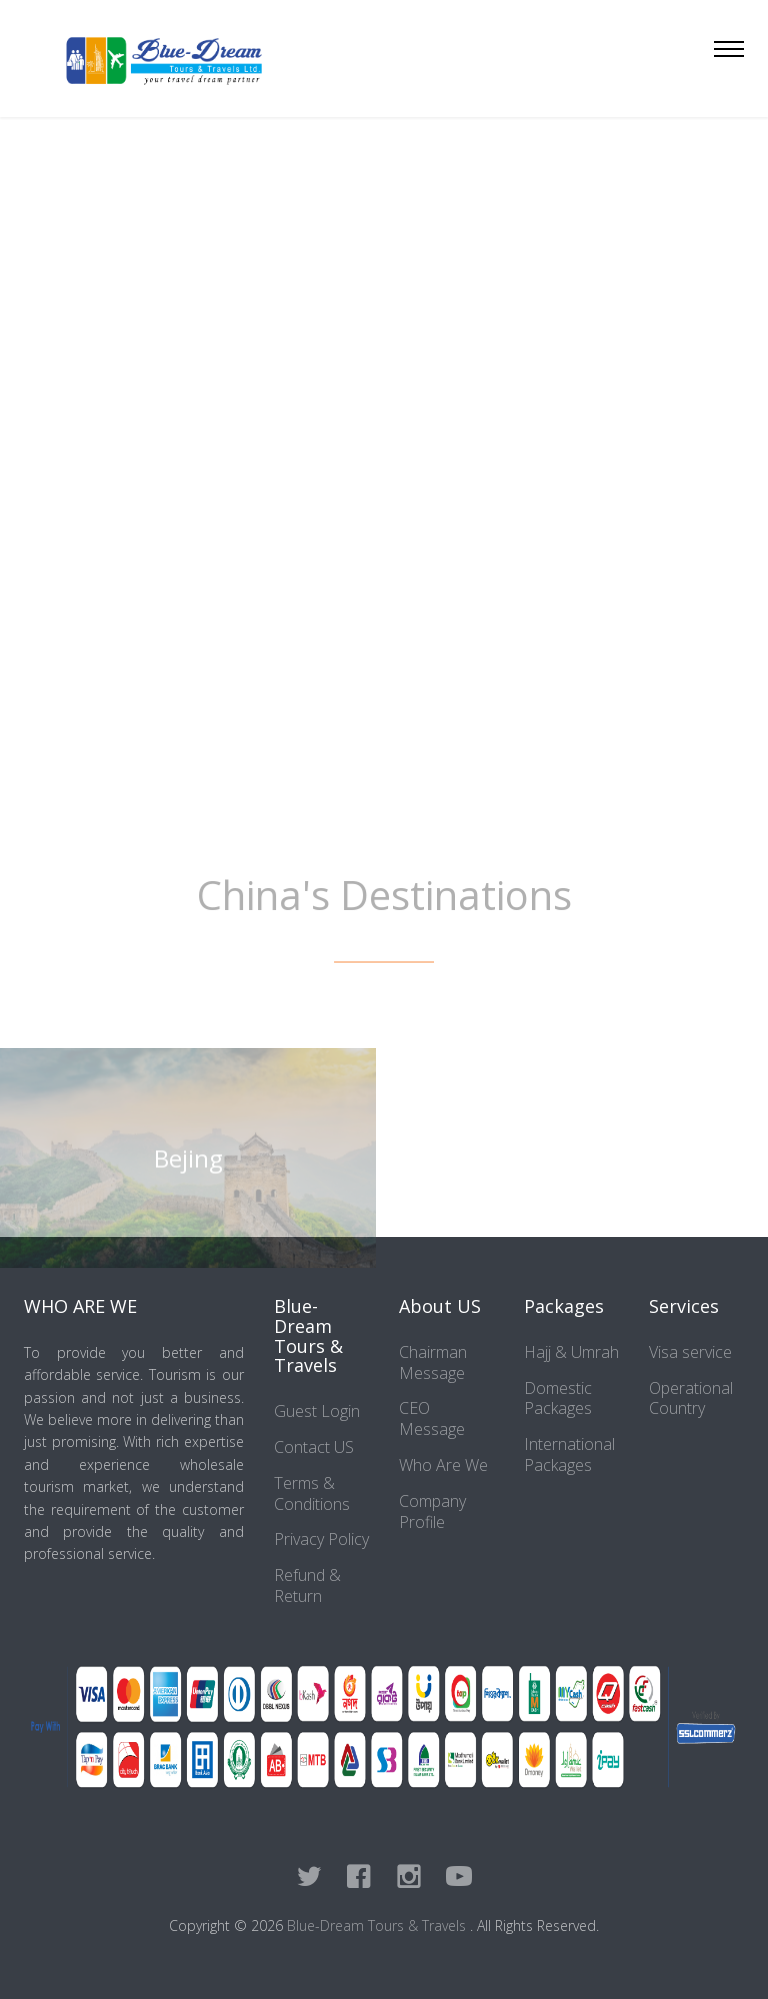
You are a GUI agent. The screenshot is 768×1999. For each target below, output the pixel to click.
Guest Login (317, 1411)
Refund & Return (307, 1585)
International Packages (569, 1454)
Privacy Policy (321, 1539)
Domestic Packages (558, 1398)
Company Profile (432, 1511)
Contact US (314, 1447)
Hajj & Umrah (571, 1352)
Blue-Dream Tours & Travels (378, 1925)
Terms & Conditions (312, 1493)
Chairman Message (433, 1362)
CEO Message (432, 1418)
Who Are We (443, 1465)
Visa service (690, 1352)
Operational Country (691, 1398)
